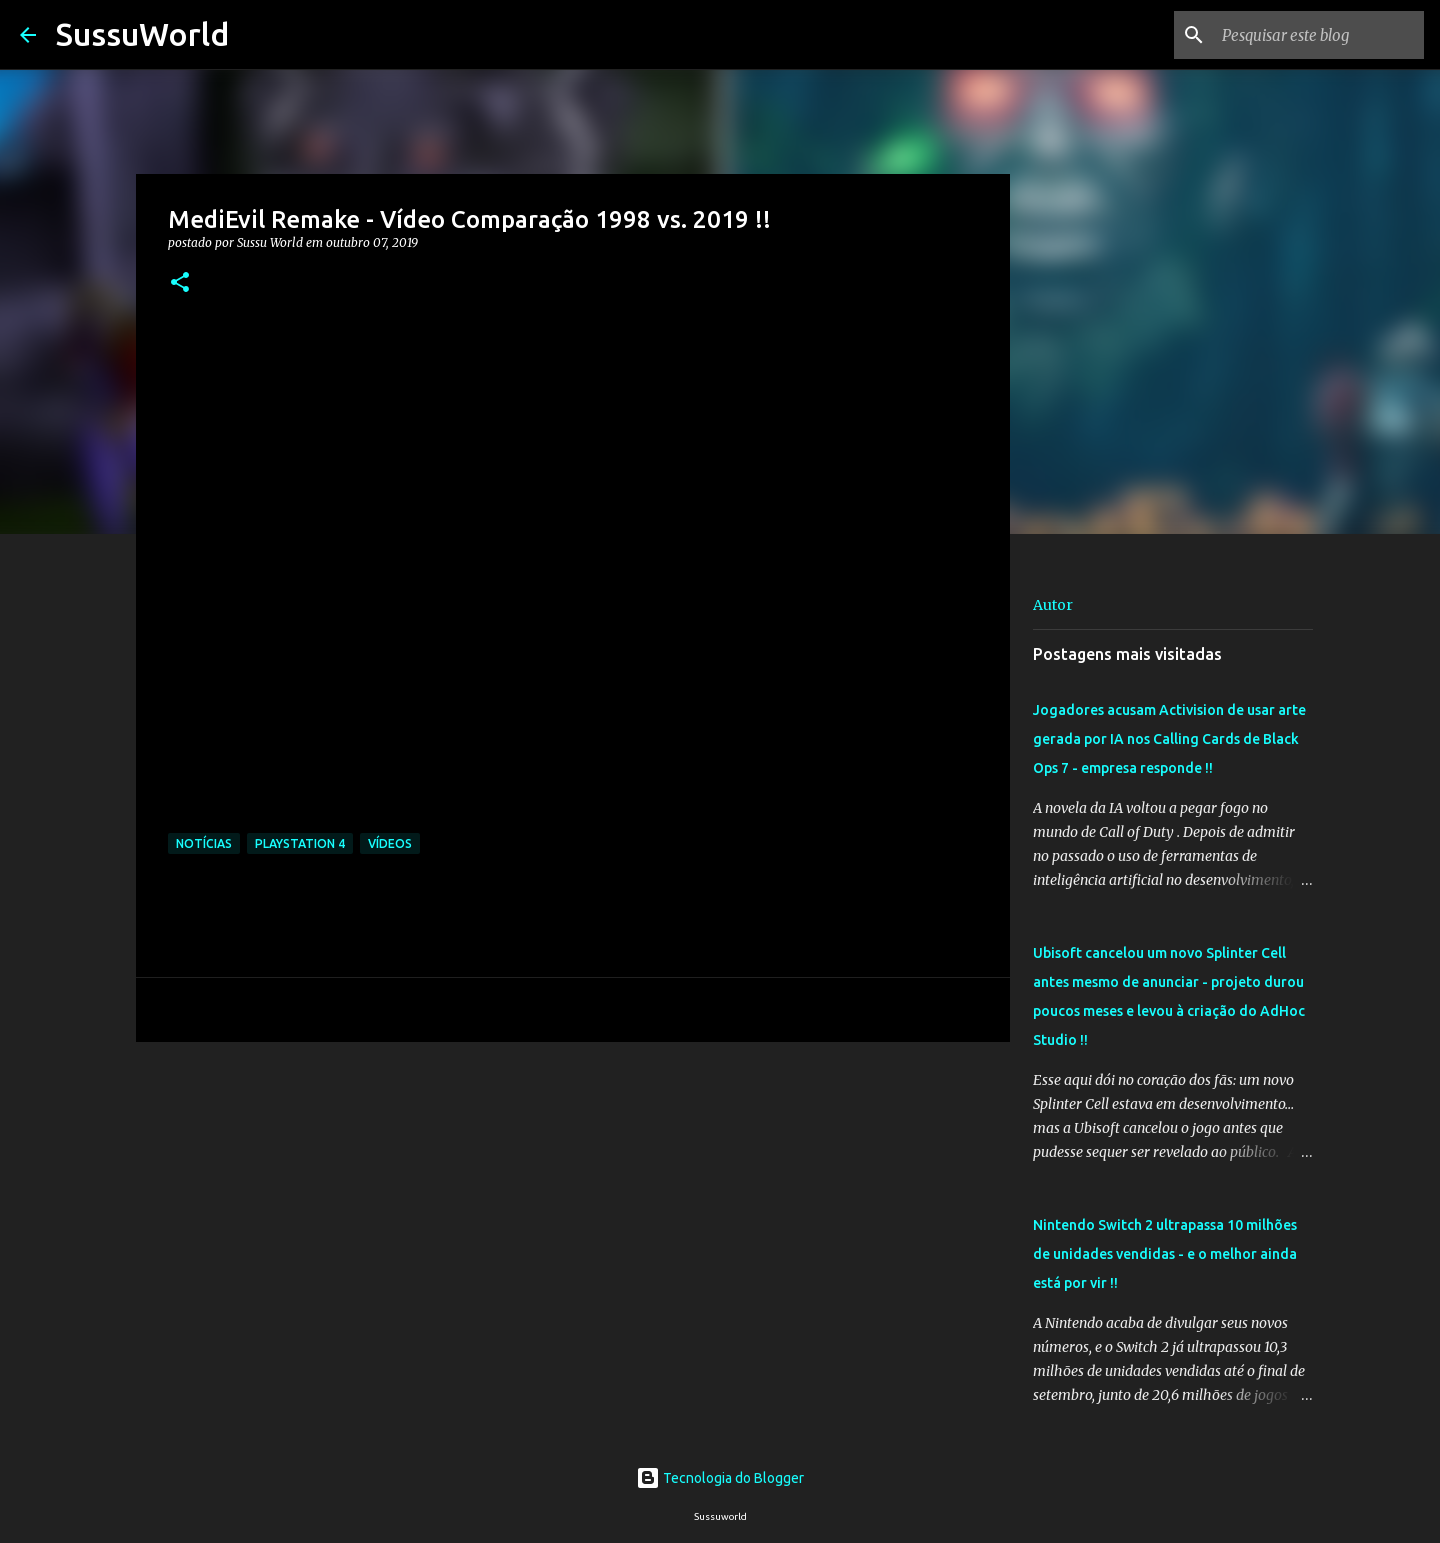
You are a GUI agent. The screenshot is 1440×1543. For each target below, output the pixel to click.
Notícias (204, 843)
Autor (1053, 605)
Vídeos (390, 843)
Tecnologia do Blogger (720, 1478)
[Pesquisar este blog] (1319, 35)
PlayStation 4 (300, 843)
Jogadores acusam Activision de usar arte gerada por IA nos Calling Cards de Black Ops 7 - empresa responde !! (1169, 739)
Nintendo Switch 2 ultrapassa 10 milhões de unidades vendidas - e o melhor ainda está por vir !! (1165, 1254)
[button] (180, 283)
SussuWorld (142, 34)
